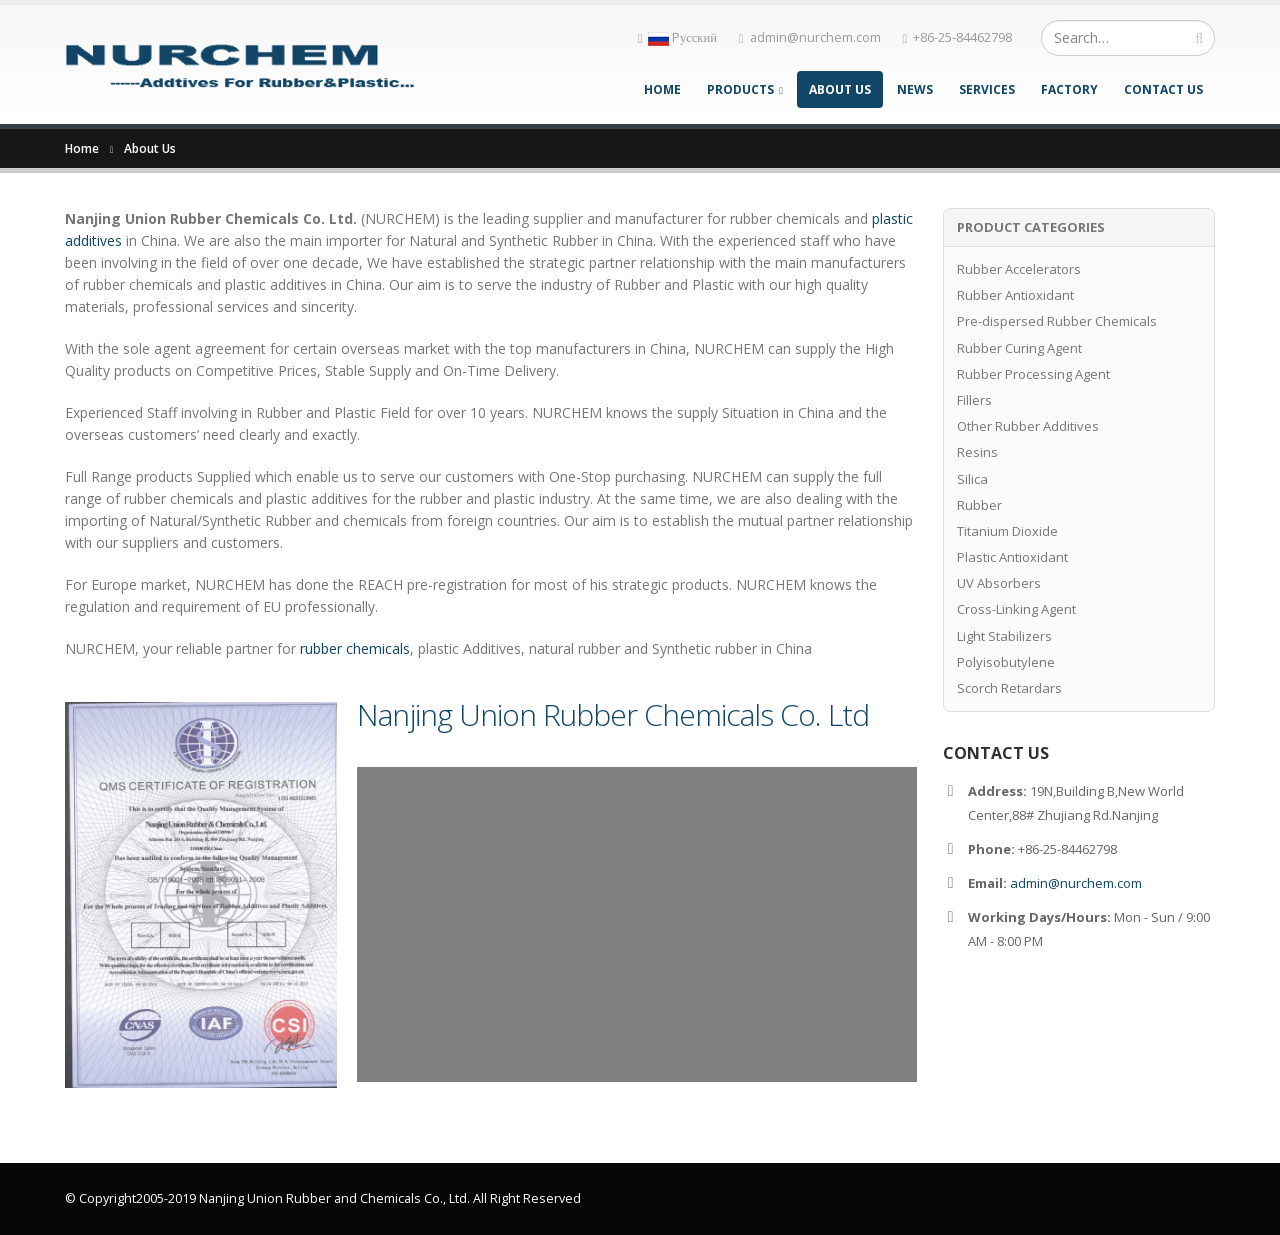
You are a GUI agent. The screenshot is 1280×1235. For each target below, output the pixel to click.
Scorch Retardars (1009, 688)
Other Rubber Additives (1028, 426)
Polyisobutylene (1006, 662)
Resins (977, 452)
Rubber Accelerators (1019, 269)
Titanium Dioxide (1007, 531)
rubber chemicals (355, 648)
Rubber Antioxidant (1015, 295)
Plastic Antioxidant (1012, 557)
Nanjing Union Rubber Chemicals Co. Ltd (613, 714)
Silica (972, 479)
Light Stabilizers (1004, 636)
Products (740, 89)
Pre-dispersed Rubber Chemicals (1057, 321)
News (915, 89)
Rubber (979, 505)
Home (662, 89)
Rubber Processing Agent (1033, 374)
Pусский (677, 37)
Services (987, 89)
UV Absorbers (999, 583)
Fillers (974, 400)
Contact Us (1163, 89)
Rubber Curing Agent (1019, 348)
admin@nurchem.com (810, 37)
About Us (840, 89)
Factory (1069, 89)
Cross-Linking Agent (1016, 609)
